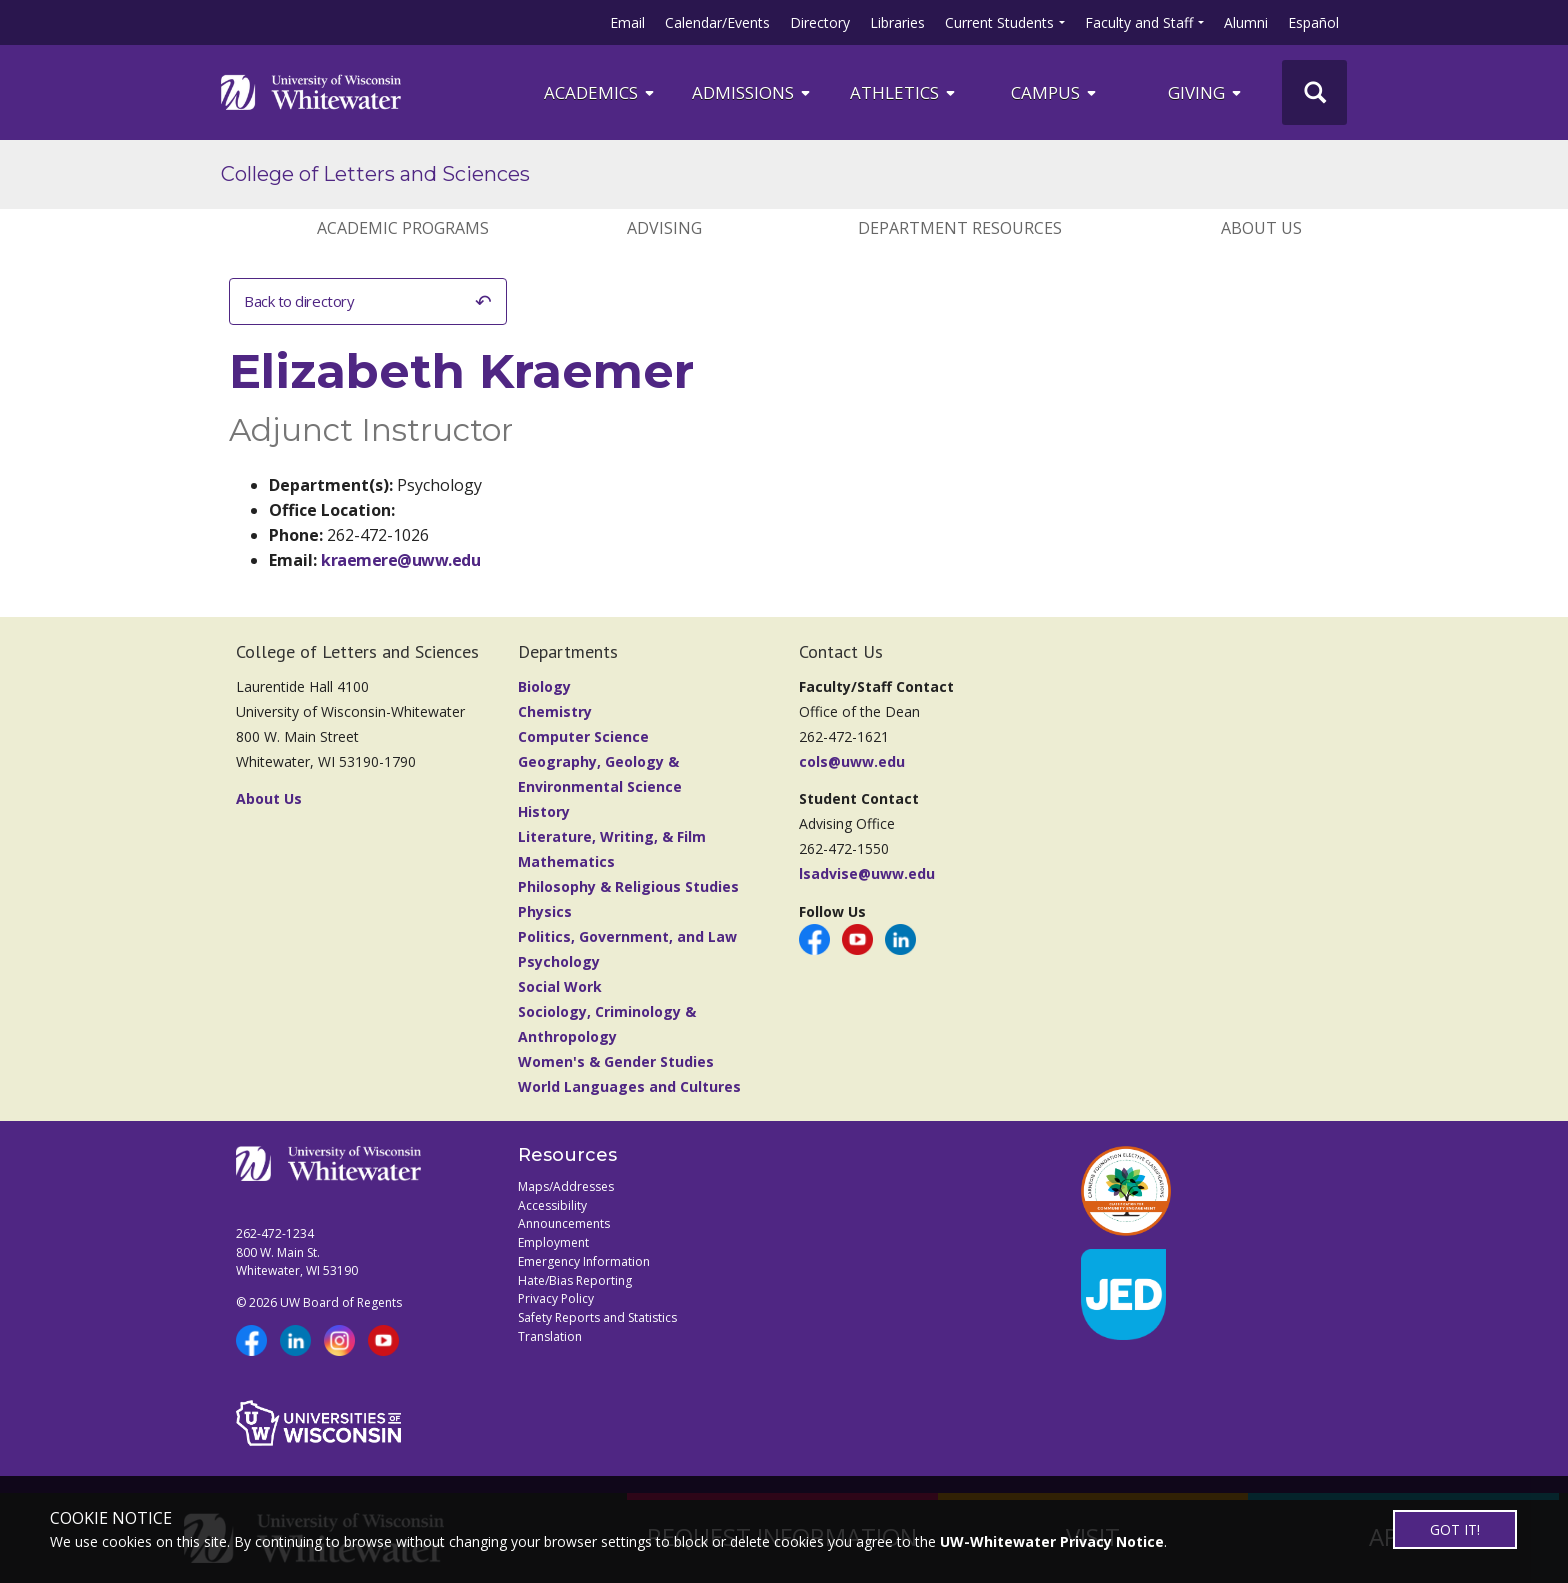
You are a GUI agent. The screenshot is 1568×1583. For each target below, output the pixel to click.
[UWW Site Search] (1314, 92)
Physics (545, 911)
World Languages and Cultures (629, 1086)
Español (1313, 22)
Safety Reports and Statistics (597, 1317)
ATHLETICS (904, 92)
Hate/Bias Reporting (575, 1280)
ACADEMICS (600, 92)
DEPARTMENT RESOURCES (960, 228)
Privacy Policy (556, 1298)
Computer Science (583, 736)
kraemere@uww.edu (400, 560)
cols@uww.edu (852, 761)
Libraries (897, 22)
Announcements (564, 1223)
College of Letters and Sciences (375, 174)
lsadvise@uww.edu (867, 873)
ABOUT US (1261, 228)
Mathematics (566, 861)
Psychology (559, 961)
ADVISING (664, 228)
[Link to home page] (311, 92)
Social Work (560, 986)
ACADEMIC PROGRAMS (403, 228)
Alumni (1246, 22)
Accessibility (552, 1205)
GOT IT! (1455, 1529)
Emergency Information (584, 1261)
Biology (544, 686)
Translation (550, 1336)
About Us (269, 798)
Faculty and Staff (1139, 22)
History (544, 811)
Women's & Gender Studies (616, 1061)
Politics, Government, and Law (627, 936)
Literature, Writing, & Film (612, 836)
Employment (553, 1242)
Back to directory (299, 301)
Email (627, 22)
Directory (820, 22)
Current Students (999, 22)
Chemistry (555, 711)
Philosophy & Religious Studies (628, 886)
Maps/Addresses (566, 1186)
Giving (1206, 92)
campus (1055, 92)
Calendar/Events (717, 22)
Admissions (752, 92)
